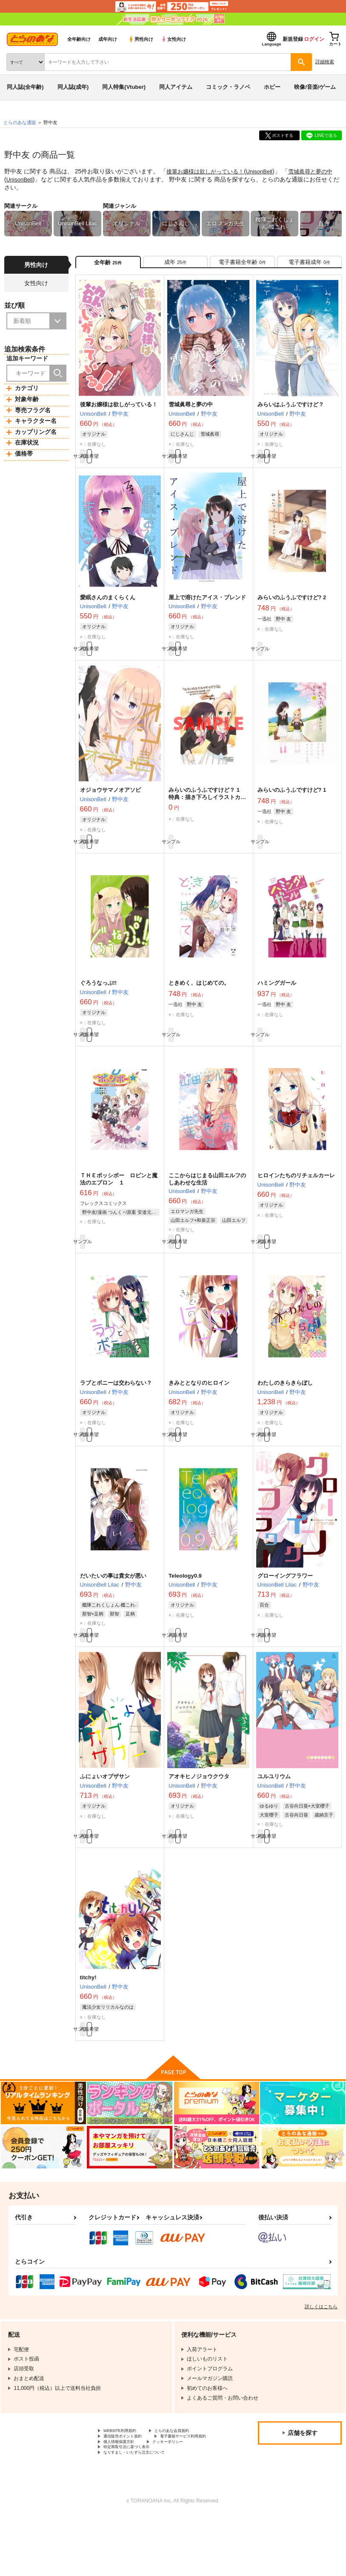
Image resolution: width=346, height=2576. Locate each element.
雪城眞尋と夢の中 (191, 410)
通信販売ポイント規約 (128, 2482)
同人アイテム (175, 87)
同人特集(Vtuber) (124, 87)
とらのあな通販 (19, 122)
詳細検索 (324, 61)
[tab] (175, 264)
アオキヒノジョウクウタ (199, 1811)
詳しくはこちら (321, 2350)
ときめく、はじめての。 (199, 1001)
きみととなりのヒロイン (199, 1409)
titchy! (88, 2017)
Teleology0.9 (185, 1607)
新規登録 (293, 39)
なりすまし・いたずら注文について (144, 2511)
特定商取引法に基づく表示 (134, 2504)
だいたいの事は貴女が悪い (113, 1607)
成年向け (107, 39)
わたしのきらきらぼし (285, 1409)
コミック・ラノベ (228, 87)
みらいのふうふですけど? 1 (291, 804)
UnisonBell (266, 171)
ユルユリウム (274, 1811)
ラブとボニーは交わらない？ (116, 1409)
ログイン (314, 39)
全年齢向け (79, 39)
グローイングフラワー (285, 1607)
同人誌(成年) (73, 87)
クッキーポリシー (183, 2497)
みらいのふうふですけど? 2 (291, 607)
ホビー (272, 87)
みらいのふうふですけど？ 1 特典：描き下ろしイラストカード (207, 811)
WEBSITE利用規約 (125, 2476)
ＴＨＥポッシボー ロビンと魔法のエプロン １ (118, 1202)
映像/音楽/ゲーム (315, 87)
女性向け (173, 39)
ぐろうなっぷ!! (98, 1001)
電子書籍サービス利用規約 (134, 2490)
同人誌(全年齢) (25, 87)
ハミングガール (276, 1001)
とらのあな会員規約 (188, 2476)
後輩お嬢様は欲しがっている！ (208, 171)
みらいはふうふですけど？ (290, 410)
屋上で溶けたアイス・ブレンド (207, 607)
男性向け (140, 39)
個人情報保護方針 (123, 2497)
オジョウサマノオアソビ (110, 804)
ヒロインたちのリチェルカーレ (296, 1198)
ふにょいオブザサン (105, 1811)
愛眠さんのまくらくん (107, 607)
